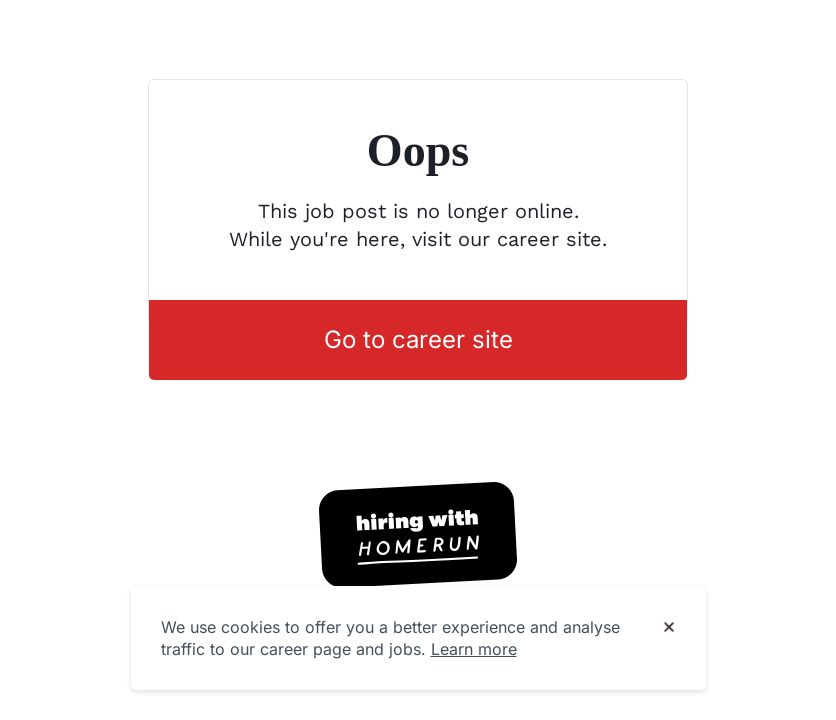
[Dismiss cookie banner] (669, 628)
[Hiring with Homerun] (418, 535)
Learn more (474, 649)
